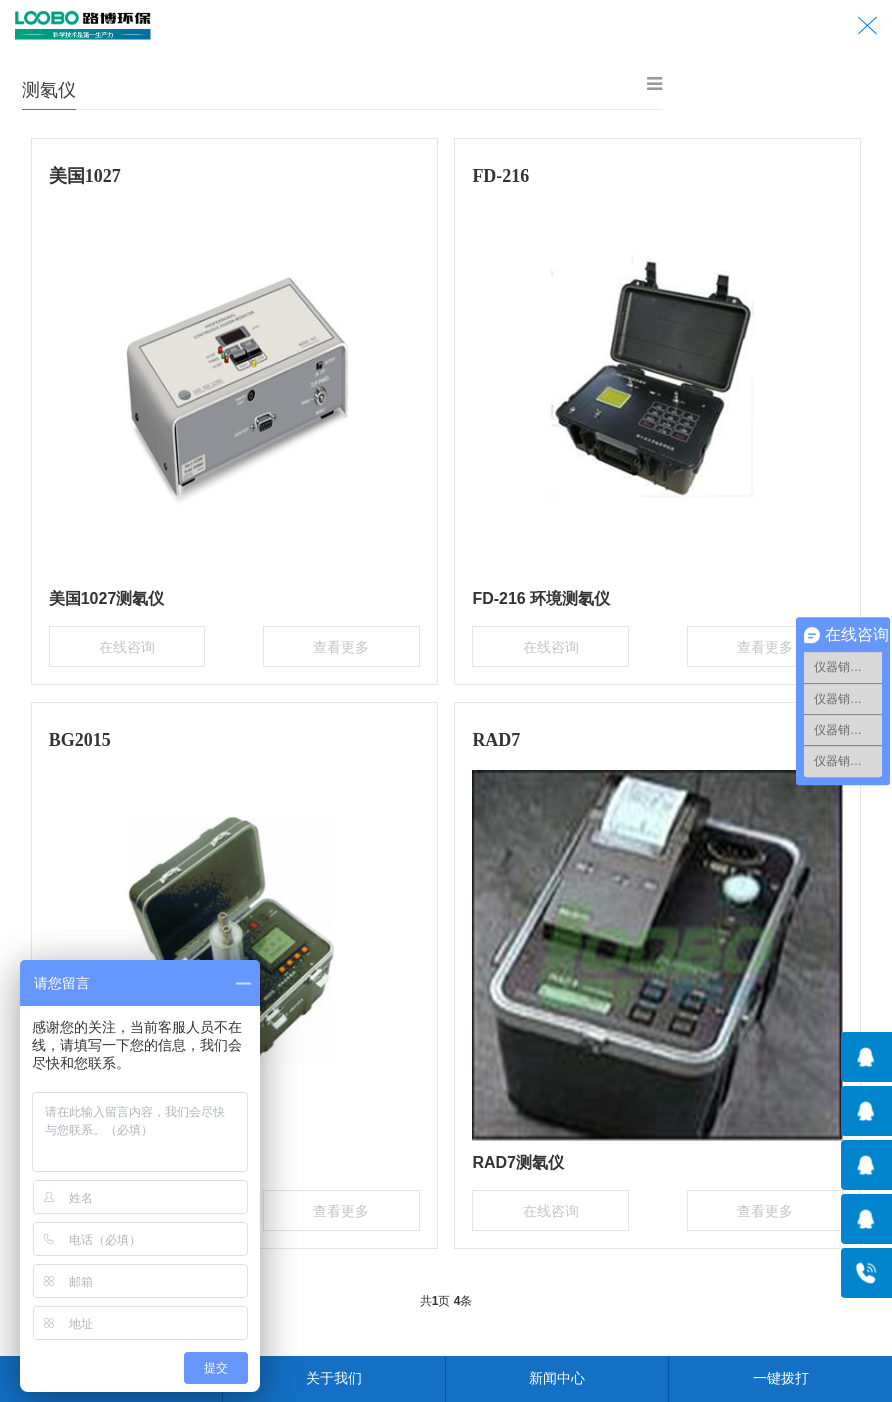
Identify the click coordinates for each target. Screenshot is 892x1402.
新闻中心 (557, 1378)
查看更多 (332, 644)
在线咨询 (136, 644)
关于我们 (334, 1378)
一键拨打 (781, 1378)
